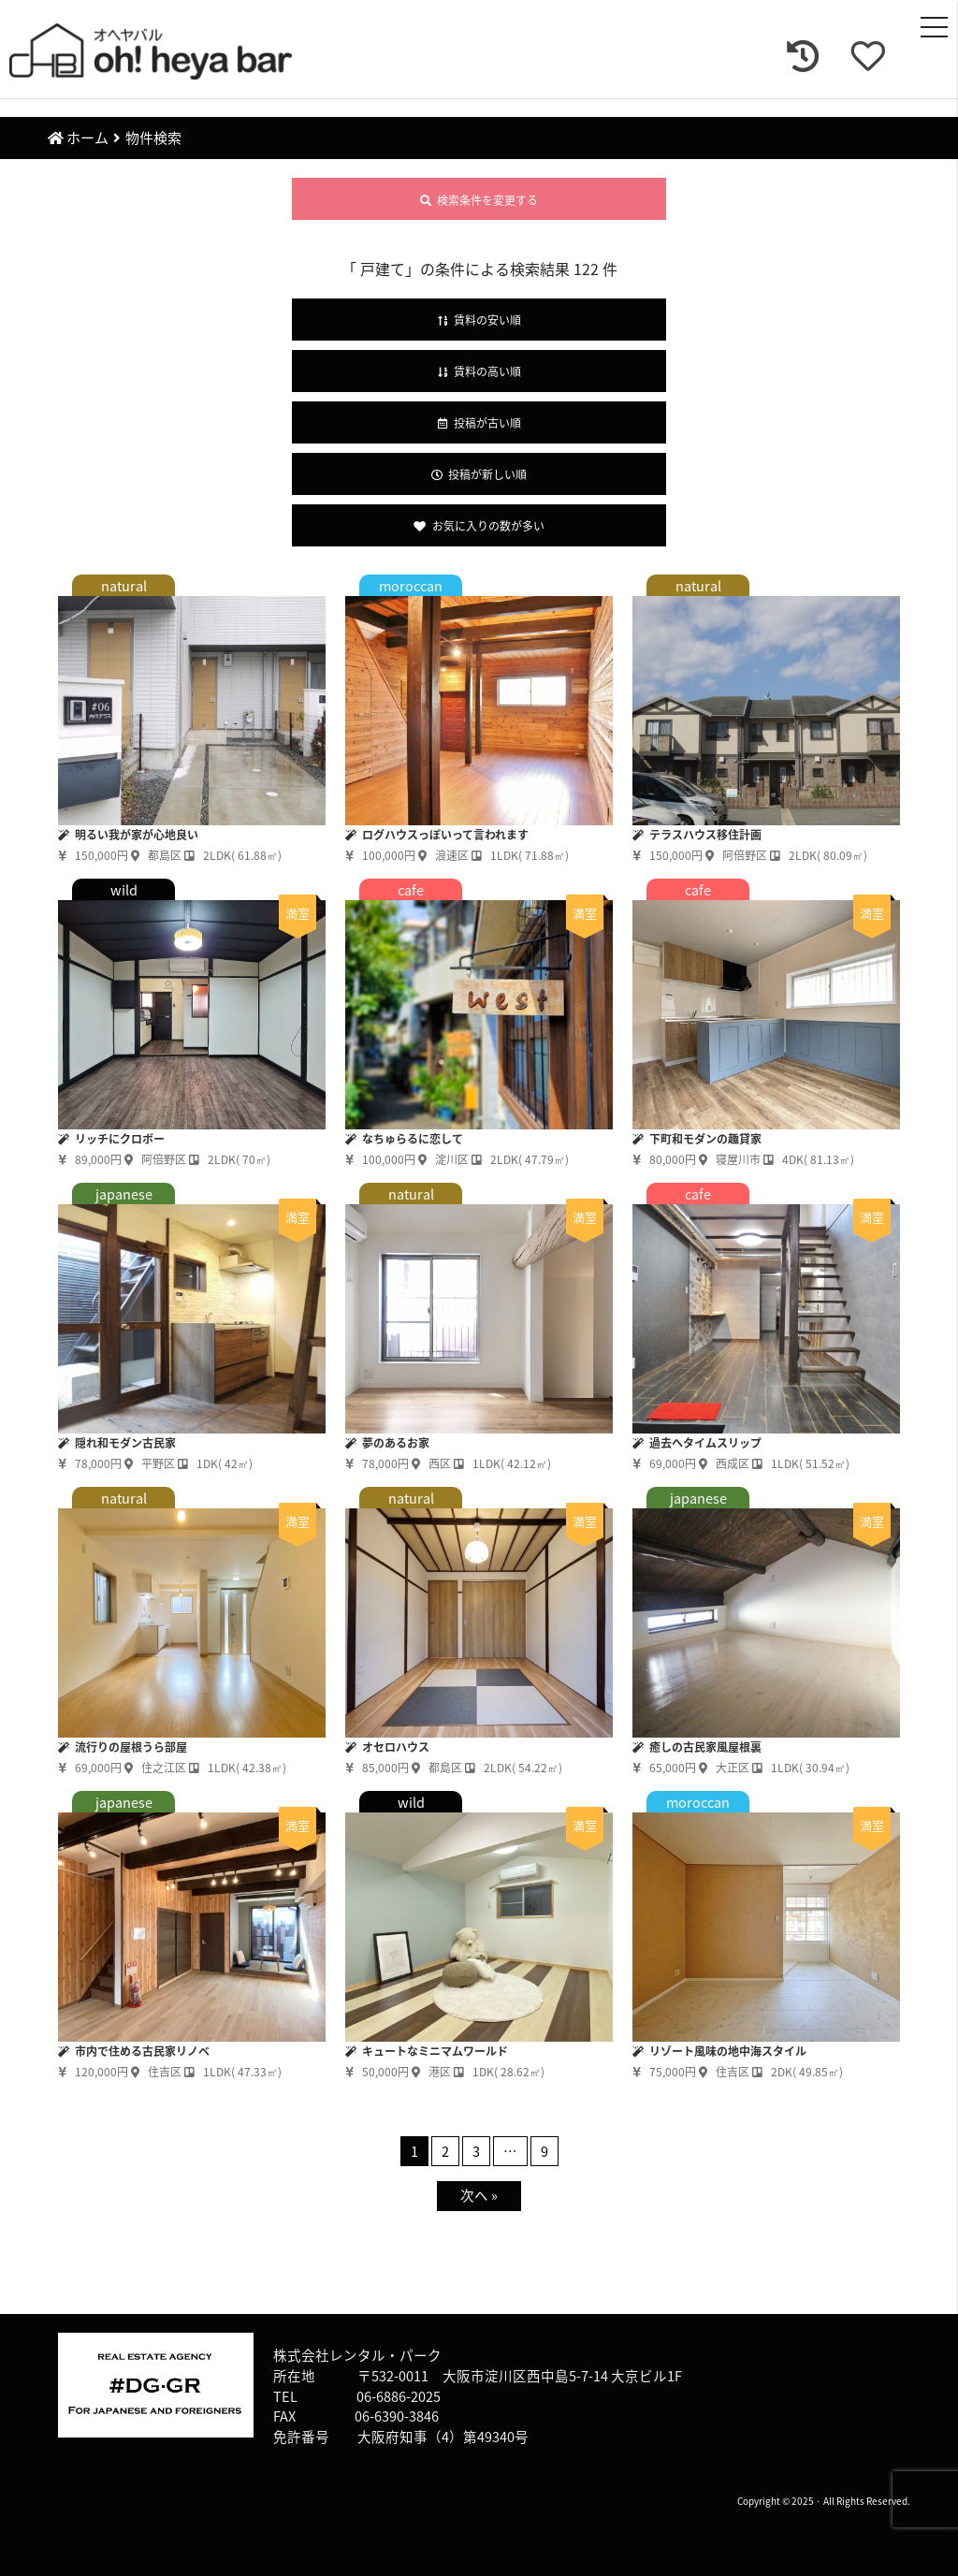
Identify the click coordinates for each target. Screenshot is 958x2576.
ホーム (78, 137)
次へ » (479, 2195)
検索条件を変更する (479, 200)
